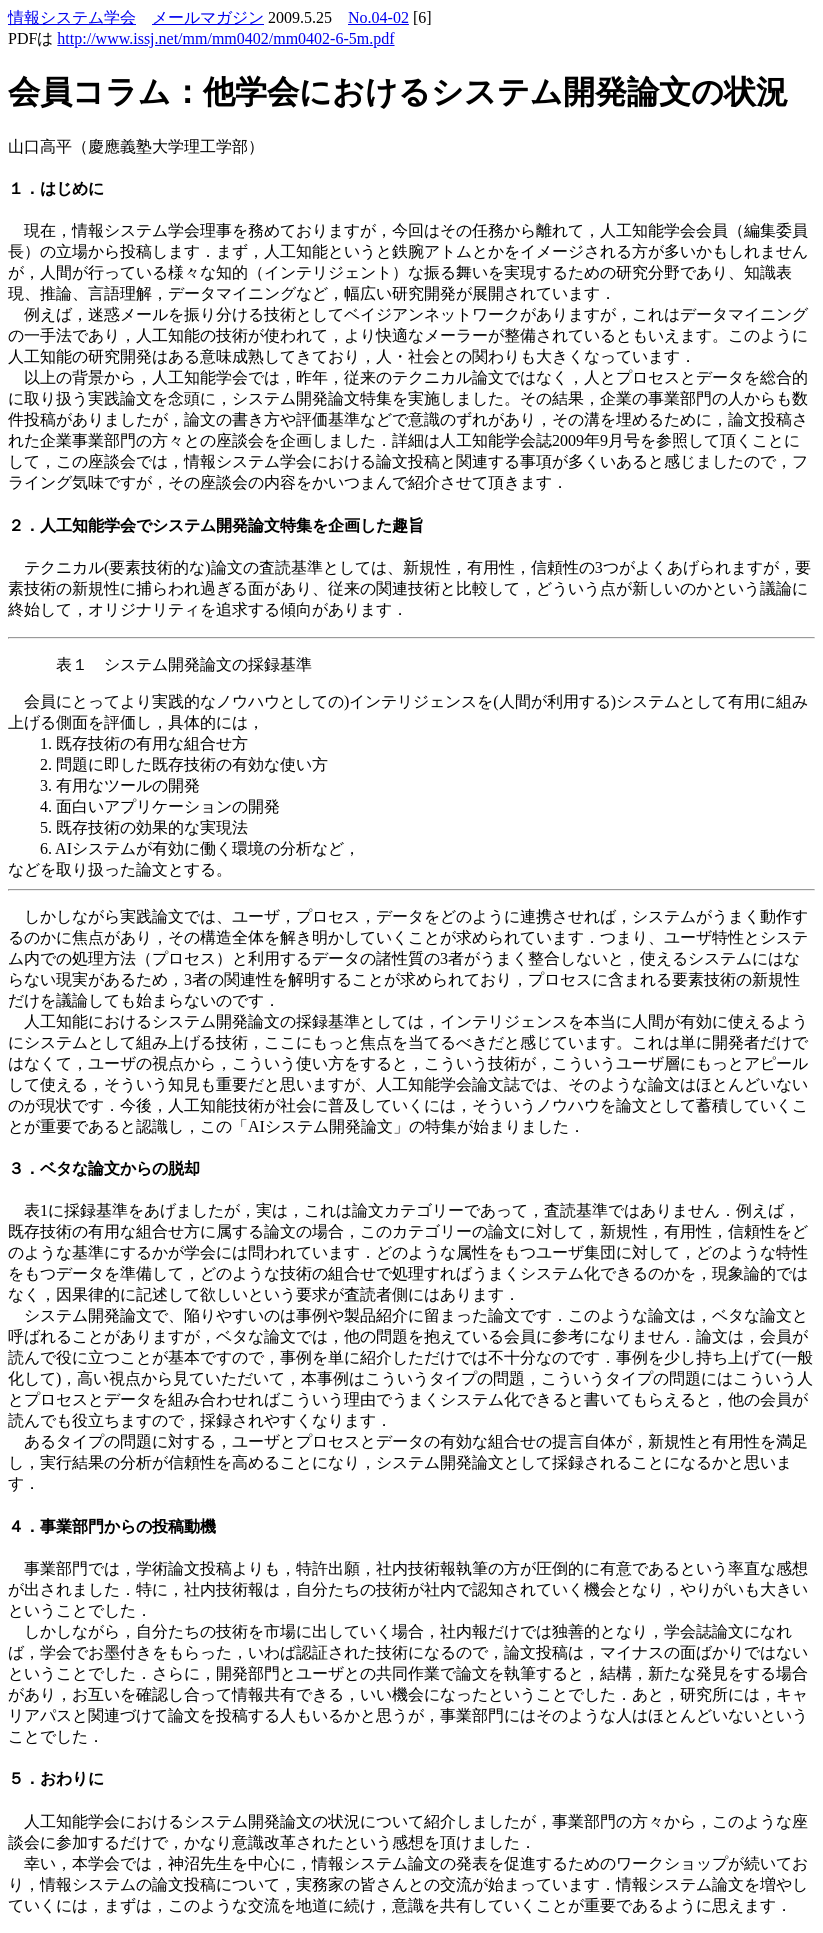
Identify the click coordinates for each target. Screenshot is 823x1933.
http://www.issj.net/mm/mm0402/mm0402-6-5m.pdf (225, 38)
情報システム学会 (72, 17)
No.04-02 (378, 17)
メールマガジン (208, 17)
